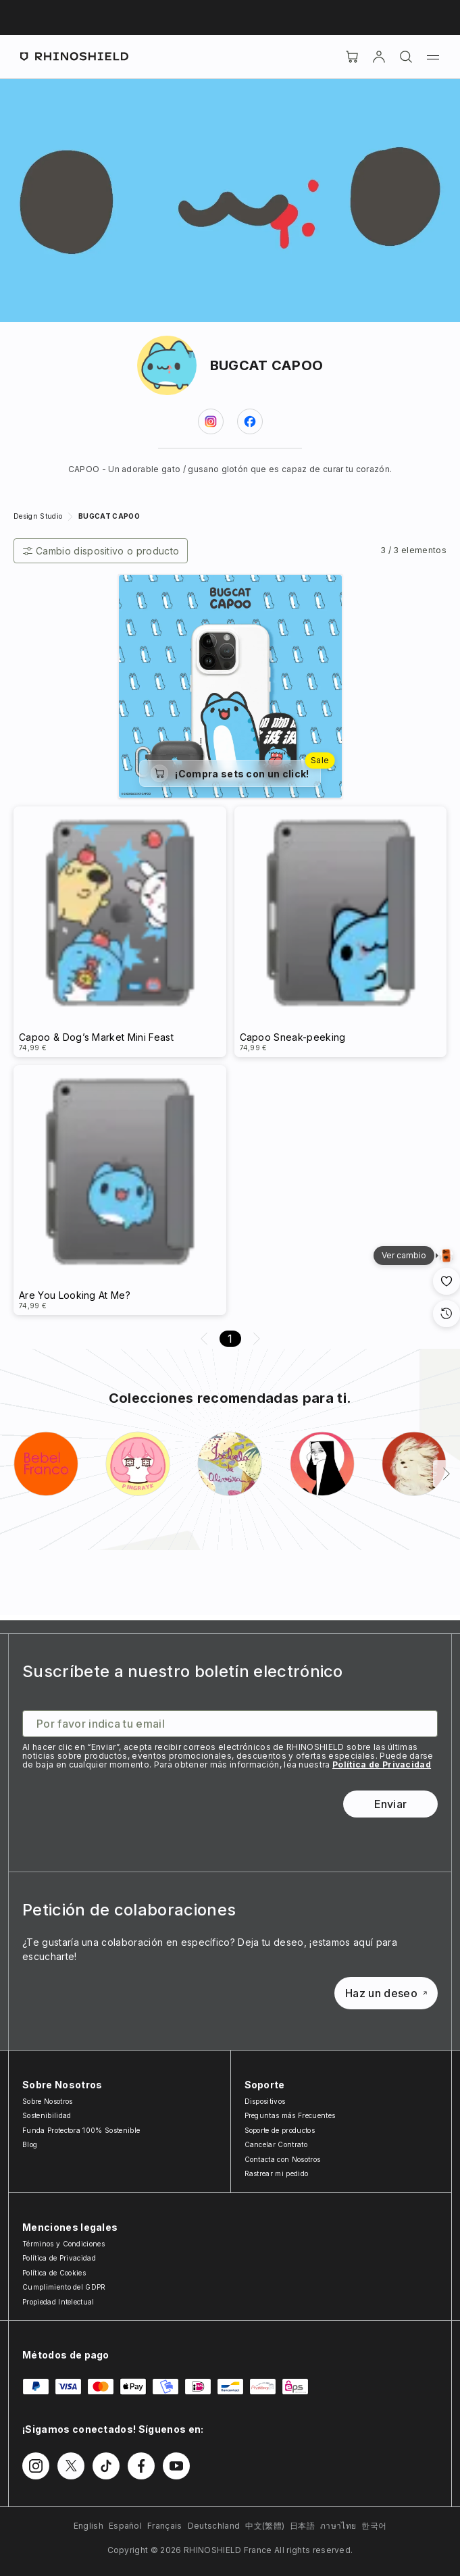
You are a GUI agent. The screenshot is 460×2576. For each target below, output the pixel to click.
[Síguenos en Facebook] (141, 2465)
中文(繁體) (264, 2526)
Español (125, 2526)
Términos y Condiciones (63, 2244)
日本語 (302, 2526)
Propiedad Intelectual (58, 2302)
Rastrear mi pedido (277, 2173)
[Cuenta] (379, 56)
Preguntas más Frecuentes (290, 2115)
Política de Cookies (54, 2273)
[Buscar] (406, 56)
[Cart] (352, 56)
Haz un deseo (386, 1993)
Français (164, 2526)
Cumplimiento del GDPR (64, 2287)
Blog (29, 2144)
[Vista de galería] (446, 1255)
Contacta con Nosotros (283, 2159)
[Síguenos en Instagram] (35, 2465)
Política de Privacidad (381, 1764)
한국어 (373, 2526)
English (88, 2526)
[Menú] (433, 56)
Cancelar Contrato (276, 2144)
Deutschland (214, 2526)
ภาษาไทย (338, 2526)
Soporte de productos (280, 2130)
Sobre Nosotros (47, 2101)
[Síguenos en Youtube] (176, 2465)
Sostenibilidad (46, 2115)
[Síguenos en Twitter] (70, 2465)
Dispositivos (265, 2101)
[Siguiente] (446, 1473)
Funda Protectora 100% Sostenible (81, 2130)
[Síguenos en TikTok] (106, 2465)
